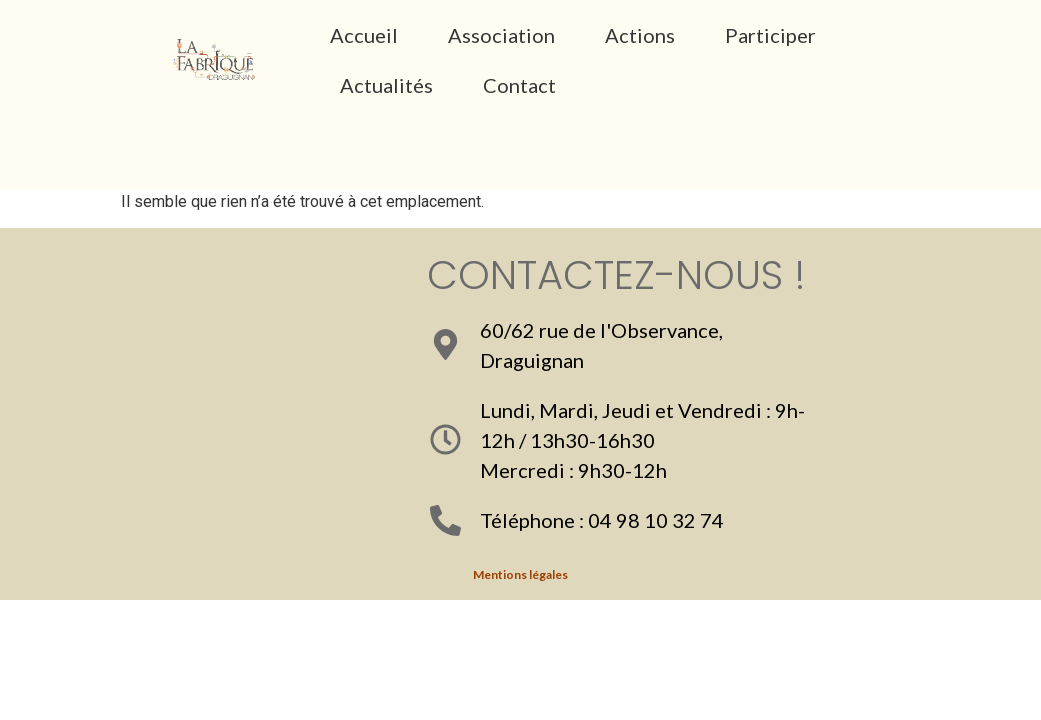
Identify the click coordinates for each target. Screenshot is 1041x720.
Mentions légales (520, 574)
